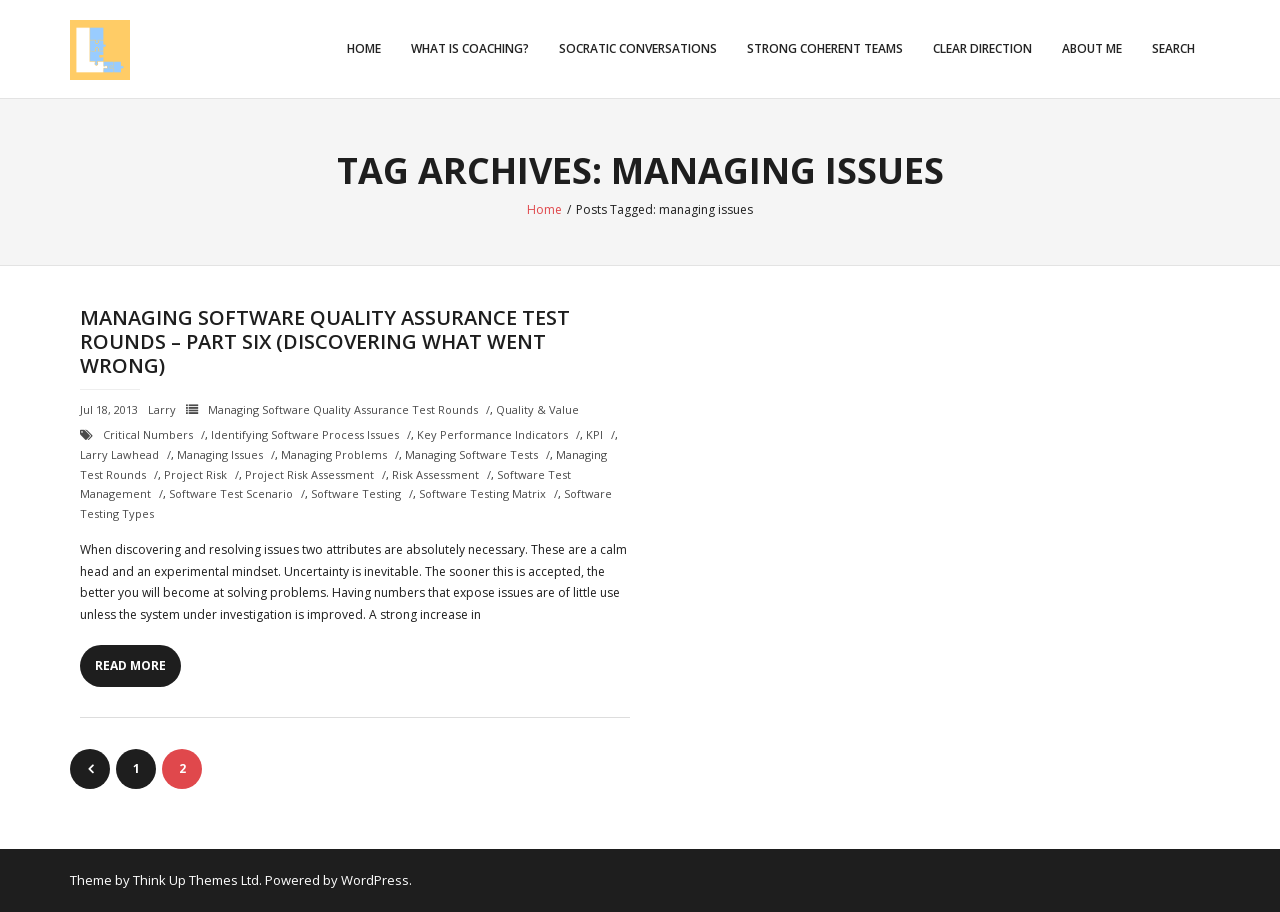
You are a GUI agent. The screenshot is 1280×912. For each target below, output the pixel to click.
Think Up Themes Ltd (196, 880)
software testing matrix (482, 493)
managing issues (220, 454)
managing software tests (471, 454)
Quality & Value (537, 409)
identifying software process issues (305, 434)
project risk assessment (309, 474)
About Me (1092, 48)
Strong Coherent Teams (825, 48)
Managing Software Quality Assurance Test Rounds (343, 409)
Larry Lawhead (119, 454)
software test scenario (231, 493)
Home (364, 48)
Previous (90, 769)
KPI (594, 434)
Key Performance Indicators (492, 434)
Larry (162, 409)
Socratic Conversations (638, 48)
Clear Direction (982, 48)
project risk (195, 474)
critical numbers (148, 434)
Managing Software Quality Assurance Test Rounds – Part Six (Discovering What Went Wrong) (325, 341)
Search (1173, 48)
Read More (130, 665)
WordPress (375, 880)
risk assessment (435, 474)
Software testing (356, 493)
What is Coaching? (470, 48)
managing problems (334, 454)
